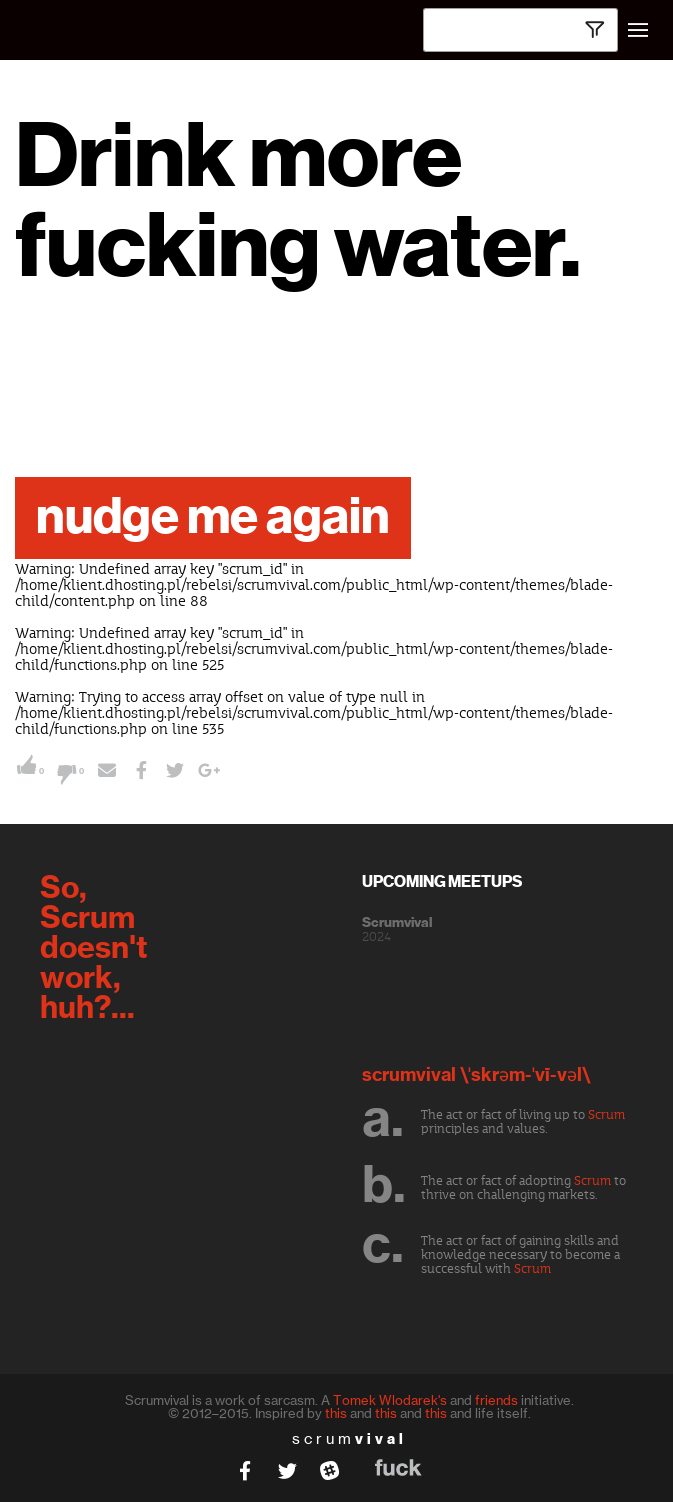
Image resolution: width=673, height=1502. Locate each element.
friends (496, 1400)
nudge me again (213, 518)
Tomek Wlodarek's (390, 1400)
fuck (398, 1467)
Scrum (606, 1115)
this (336, 1413)
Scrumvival (397, 923)
